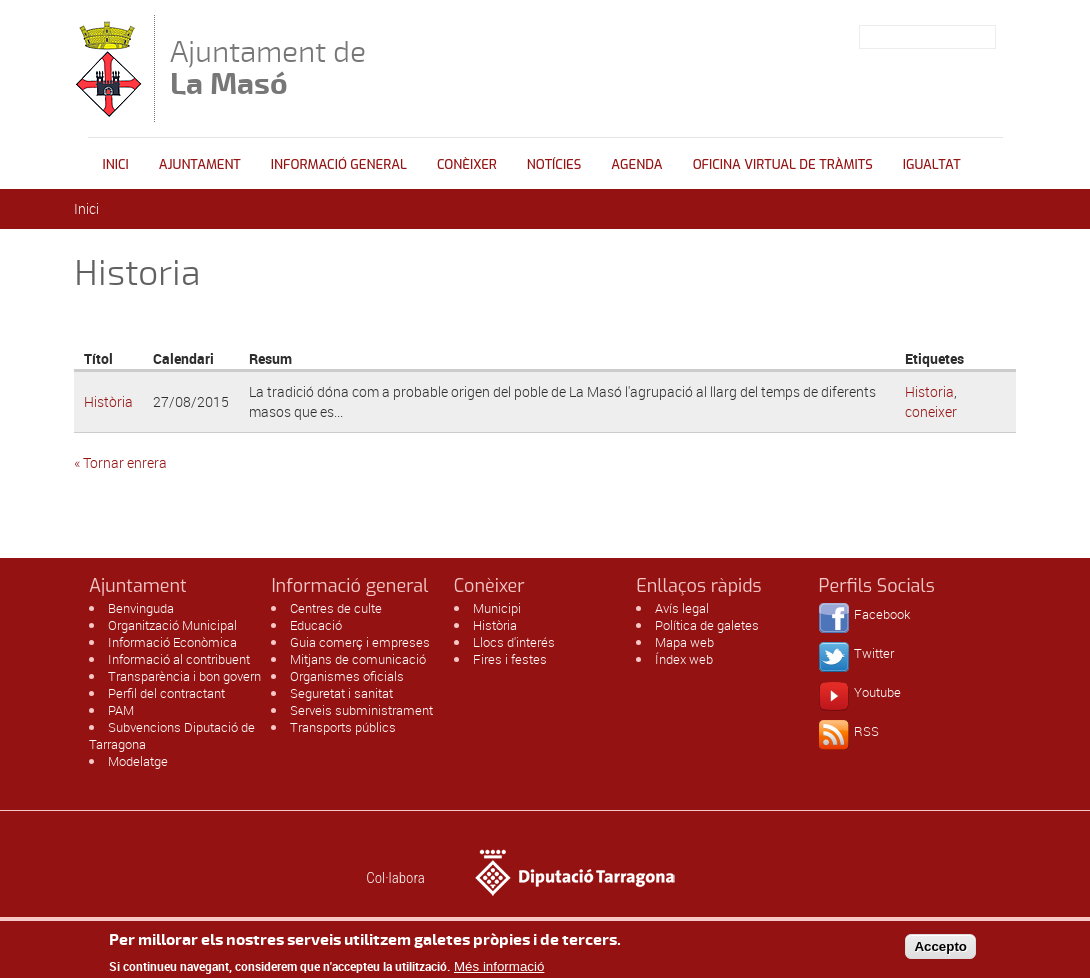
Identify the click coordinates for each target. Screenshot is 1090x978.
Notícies (554, 164)
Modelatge (138, 761)
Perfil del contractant (166, 693)
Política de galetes (707, 625)
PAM (121, 710)
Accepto (940, 951)
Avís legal (682, 608)
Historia (929, 391)
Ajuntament (200, 164)
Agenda (636, 164)
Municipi (497, 608)
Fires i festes (510, 659)
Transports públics (343, 727)
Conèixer (467, 164)
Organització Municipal (172, 625)
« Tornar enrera (120, 462)
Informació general (339, 164)
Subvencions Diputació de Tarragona (172, 735)
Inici (116, 164)
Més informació (499, 970)
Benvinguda (141, 608)
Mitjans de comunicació (358, 659)
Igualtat (932, 164)
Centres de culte (336, 608)
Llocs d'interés (514, 642)
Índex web (684, 659)
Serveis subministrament (361, 710)
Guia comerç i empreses (360, 642)
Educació (316, 625)
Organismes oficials (347, 676)
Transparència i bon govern (184, 676)
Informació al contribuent (179, 659)
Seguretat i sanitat (341, 693)
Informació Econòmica (172, 642)
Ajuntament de (268, 67)
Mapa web (684, 642)
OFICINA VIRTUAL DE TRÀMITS (783, 164)
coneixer (931, 411)
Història (108, 401)
